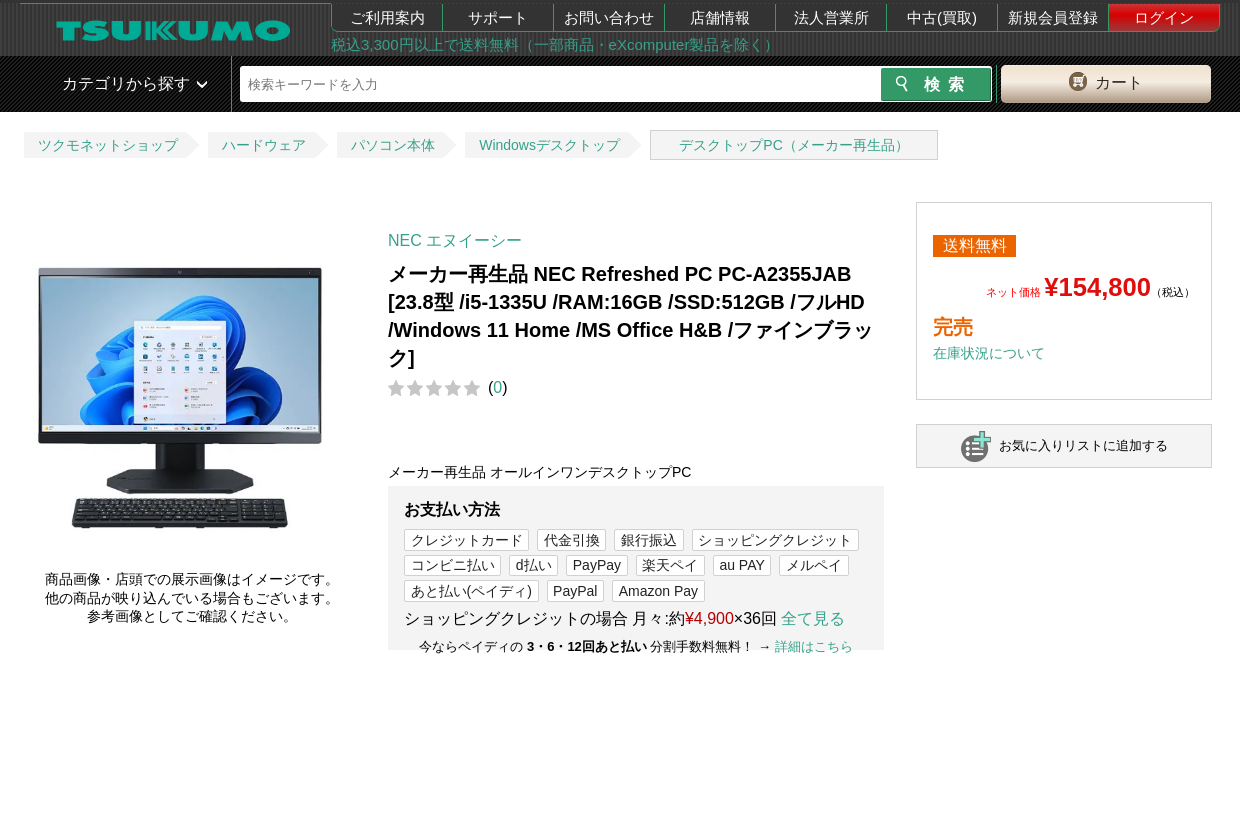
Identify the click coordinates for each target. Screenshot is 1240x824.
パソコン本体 (393, 145)
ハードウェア (264, 145)
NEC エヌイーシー (455, 240)
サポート (498, 17)
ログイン (1164, 17)
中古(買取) (942, 17)
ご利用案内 (387, 17)
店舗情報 (720, 17)
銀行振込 (649, 540)
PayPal (575, 591)
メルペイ (814, 565)
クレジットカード (467, 540)
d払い (534, 565)
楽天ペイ (670, 565)
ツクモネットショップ (108, 145)
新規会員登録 (1053, 17)
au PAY (741, 565)
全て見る (813, 618)
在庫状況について (989, 353)
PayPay (597, 565)
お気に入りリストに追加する (1083, 445)
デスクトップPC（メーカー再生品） (793, 145)
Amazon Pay (658, 591)
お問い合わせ (609, 17)
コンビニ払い (453, 565)
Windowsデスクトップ (549, 145)
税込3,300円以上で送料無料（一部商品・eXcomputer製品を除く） (555, 44)
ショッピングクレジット (775, 540)
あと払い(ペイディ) (471, 591)
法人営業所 (831, 17)
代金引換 (572, 540)
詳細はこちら (814, 646)
